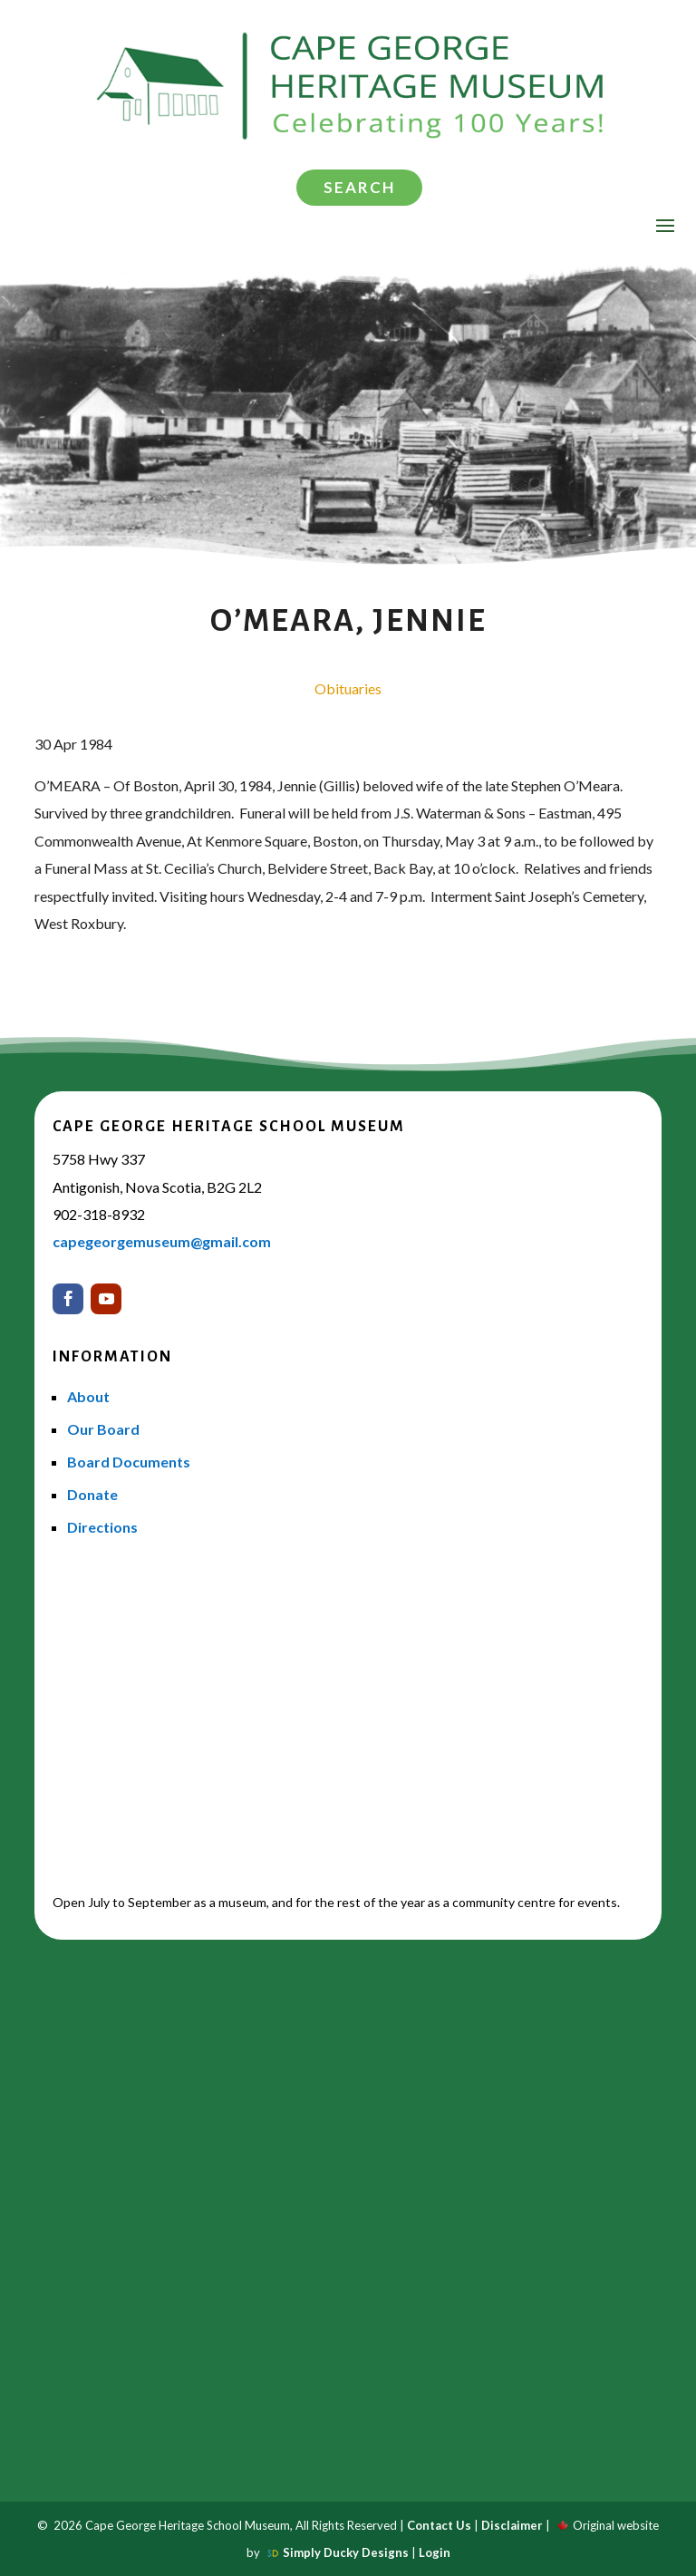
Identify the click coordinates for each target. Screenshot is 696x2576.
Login (434, 2552)
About (88, 1396)
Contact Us (439, 2525)
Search (359, 187)
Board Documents (128, 1461)
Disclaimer (512, 2525)
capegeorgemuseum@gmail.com (162, 1241)
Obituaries (348, 688)
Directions (102, 1526)
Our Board (103, 1429)
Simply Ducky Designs (346, 2552)
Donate (92, 1494)
